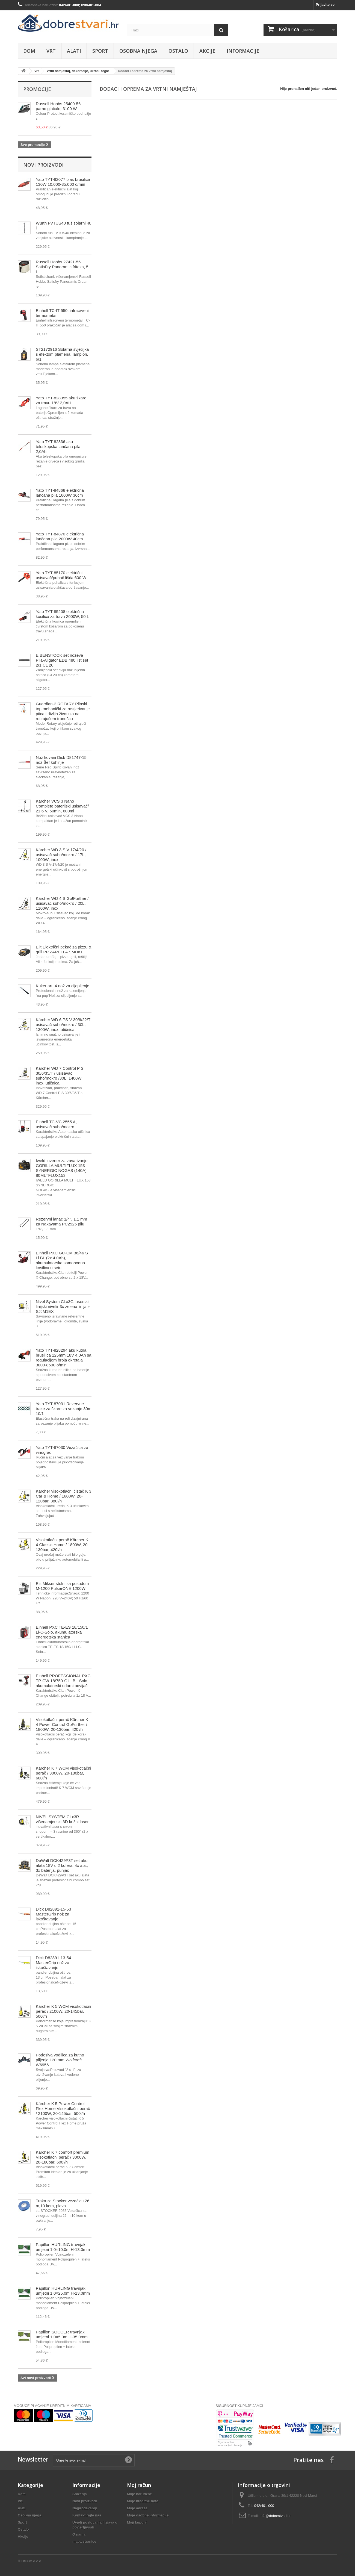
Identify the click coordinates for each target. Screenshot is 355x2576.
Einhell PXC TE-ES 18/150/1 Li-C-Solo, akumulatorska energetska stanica (62, 1632)
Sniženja (79, 2494)
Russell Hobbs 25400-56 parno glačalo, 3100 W (58, 106)
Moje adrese (137, 2508)
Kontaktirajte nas (86, 2515)
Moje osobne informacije (147, 2515)
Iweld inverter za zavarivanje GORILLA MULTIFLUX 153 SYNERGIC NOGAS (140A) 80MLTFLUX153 (61, 1168)
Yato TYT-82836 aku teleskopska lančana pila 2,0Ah (58, 446)
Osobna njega (138, 51)
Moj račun (139, 2485)
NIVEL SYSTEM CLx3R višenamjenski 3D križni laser (62, 1819)
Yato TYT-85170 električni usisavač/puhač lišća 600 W (61, 575)
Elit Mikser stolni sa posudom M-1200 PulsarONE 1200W (62, 1586)
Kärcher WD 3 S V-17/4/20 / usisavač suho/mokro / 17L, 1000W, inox (61, 854)
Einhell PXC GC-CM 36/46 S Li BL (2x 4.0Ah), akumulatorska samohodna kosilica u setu (62, 1260)
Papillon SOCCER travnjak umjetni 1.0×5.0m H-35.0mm (62, 2334)
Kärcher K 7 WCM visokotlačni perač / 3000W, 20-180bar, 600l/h (63, 1773)
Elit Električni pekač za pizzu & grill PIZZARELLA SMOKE (63, 949)
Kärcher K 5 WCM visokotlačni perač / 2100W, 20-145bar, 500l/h (63, 2011)
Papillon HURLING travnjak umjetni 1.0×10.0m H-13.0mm (63, 2247)
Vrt (51, 51)
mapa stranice (84, 2541)
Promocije (37, 89)
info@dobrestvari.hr (275, 2516)
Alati (74, 51)
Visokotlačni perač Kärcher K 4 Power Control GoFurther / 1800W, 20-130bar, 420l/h (62, 1724)
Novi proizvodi (43, 164)
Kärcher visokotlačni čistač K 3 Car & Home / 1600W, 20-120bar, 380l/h (63, 1496)
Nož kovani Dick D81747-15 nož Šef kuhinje (61, 760)
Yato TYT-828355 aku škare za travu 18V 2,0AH (61, 400)
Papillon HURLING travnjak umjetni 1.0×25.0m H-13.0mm (63, 2290)
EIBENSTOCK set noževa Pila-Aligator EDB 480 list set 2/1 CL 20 (62, 660)
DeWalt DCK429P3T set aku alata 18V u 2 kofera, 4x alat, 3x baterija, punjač (62, 1865)
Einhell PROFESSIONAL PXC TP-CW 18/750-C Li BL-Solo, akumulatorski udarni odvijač (63, 1680)
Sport (100, 51)
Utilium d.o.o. (31, 2561)
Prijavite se (325, 4)
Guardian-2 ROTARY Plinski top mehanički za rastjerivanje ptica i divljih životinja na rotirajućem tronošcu (63, 711)
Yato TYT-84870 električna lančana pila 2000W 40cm (60, 536)
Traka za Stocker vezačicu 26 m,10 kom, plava (62, 2203)
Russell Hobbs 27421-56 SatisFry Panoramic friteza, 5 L (62, 267)
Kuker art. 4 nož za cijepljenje (62, 985)
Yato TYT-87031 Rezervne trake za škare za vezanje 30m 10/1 (63, 1408)
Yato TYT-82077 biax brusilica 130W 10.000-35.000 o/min (63, 182)
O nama (78, 2534)
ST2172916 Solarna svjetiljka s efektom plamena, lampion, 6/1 (62, 354)
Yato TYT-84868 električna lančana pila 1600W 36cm (60, 492)
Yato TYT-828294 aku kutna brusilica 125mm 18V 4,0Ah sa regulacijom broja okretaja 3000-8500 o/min (63, 1357)
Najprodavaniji (84, 2508)
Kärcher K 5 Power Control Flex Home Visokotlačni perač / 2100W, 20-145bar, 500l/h (63, 2108)
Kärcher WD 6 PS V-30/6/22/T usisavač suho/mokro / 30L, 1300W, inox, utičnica (63, 1024)
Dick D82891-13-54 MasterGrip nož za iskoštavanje (53, 1962)
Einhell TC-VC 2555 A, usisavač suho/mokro (56, 1124)
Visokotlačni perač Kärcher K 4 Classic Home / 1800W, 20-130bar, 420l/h (62, 1544)
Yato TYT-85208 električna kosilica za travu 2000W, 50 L (62, 614)
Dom (29, 51)
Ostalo (178, 51)
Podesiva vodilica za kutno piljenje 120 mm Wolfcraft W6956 (60, 2060)
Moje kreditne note (142, 2501)
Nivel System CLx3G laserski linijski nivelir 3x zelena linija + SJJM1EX (63, 1306)
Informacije (243, 51)
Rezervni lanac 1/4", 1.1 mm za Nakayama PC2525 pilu (61, 1221)
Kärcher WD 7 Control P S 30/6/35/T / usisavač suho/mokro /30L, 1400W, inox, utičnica (60, 1075)
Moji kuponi (137, 2522)
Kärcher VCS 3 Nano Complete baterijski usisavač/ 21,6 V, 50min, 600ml (62, 806)
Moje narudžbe (139, 2494)
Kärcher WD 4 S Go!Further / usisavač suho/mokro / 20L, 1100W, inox (62, 903)
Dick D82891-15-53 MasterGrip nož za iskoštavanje (53, 1914)
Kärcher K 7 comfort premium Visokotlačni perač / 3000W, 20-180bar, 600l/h (62, 2157)
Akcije (207, 51)
